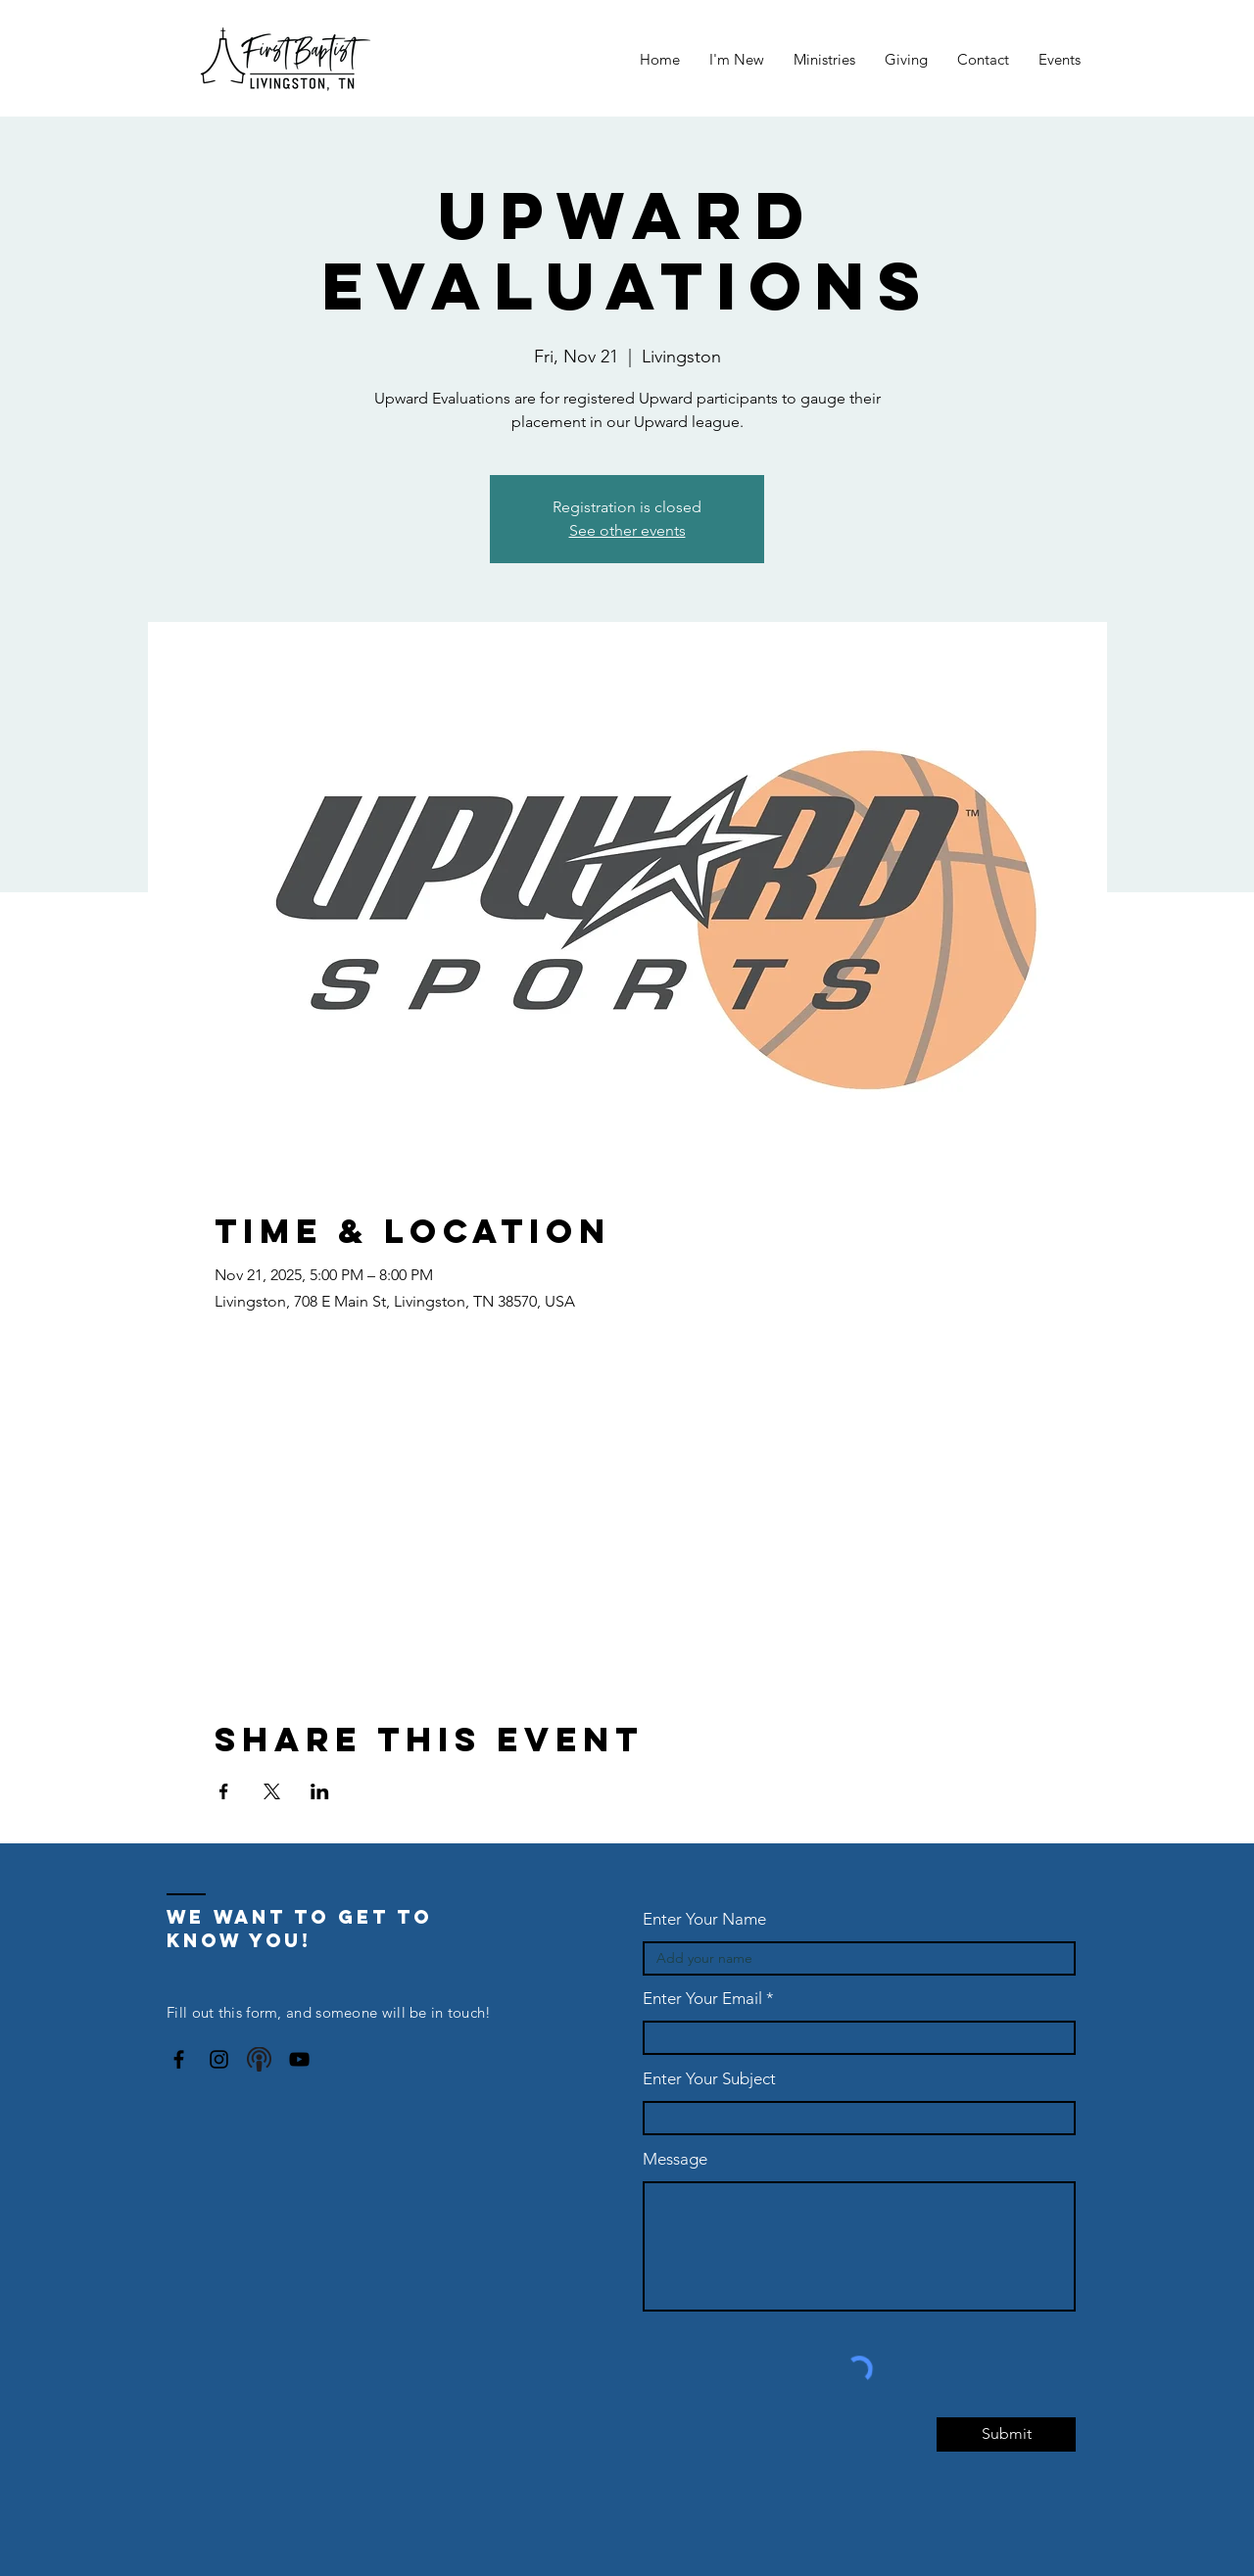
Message (675, 2159)
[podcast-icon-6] (259, 2059)
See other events (627, 530)
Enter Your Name (704, 1919)
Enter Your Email (702, 1998)
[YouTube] (299, 2059)
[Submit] (1006, 2434)
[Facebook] (179, 2059)
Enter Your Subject (709, 2079)
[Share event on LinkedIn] (320, 1791)
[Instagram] (219, 2059)
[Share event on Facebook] (224, 1791)
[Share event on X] (272, 1791)
